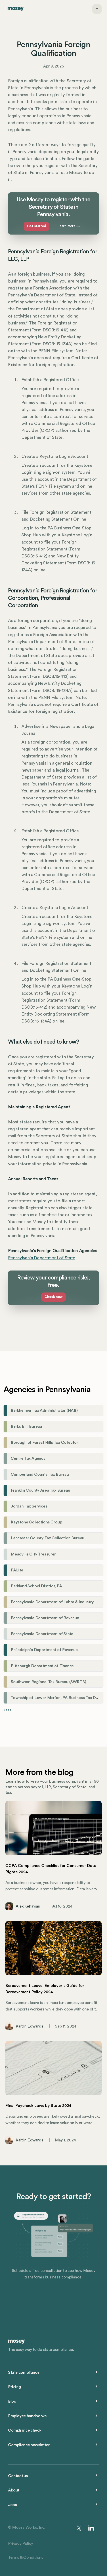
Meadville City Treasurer (33, 1554)
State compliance (23, 2372)
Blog (12, 2401)
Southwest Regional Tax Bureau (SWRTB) (48, 1682)
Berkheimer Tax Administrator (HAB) (44, 1410)
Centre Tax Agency (28, 1458)
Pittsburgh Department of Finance (42, 1666)
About (13, 2490)
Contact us (18, 2476)
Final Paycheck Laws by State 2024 (38, 2106)
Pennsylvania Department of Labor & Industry (52, 1602)
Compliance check (24, 2430)
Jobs (12, 2505)
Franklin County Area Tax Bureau (40, 1490)
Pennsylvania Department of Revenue (45, 1618)
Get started (36, 226)
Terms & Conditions (25, 2557)
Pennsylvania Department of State (41, 1258)
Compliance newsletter (29, 2445)
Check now (53, 1297)
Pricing (14, 2387)
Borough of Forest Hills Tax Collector (44, 1442)
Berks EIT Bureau (26, 1426)
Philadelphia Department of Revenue (44, 1650)
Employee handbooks (27, 2416)
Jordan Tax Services (29, 1506)
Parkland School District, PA (36, 1586)
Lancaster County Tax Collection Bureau (47, 1538)
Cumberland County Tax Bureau (40, 1474)
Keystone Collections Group (36, 1522)
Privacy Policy (20, 2543)
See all (8, 1710)
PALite (17, 1570)
